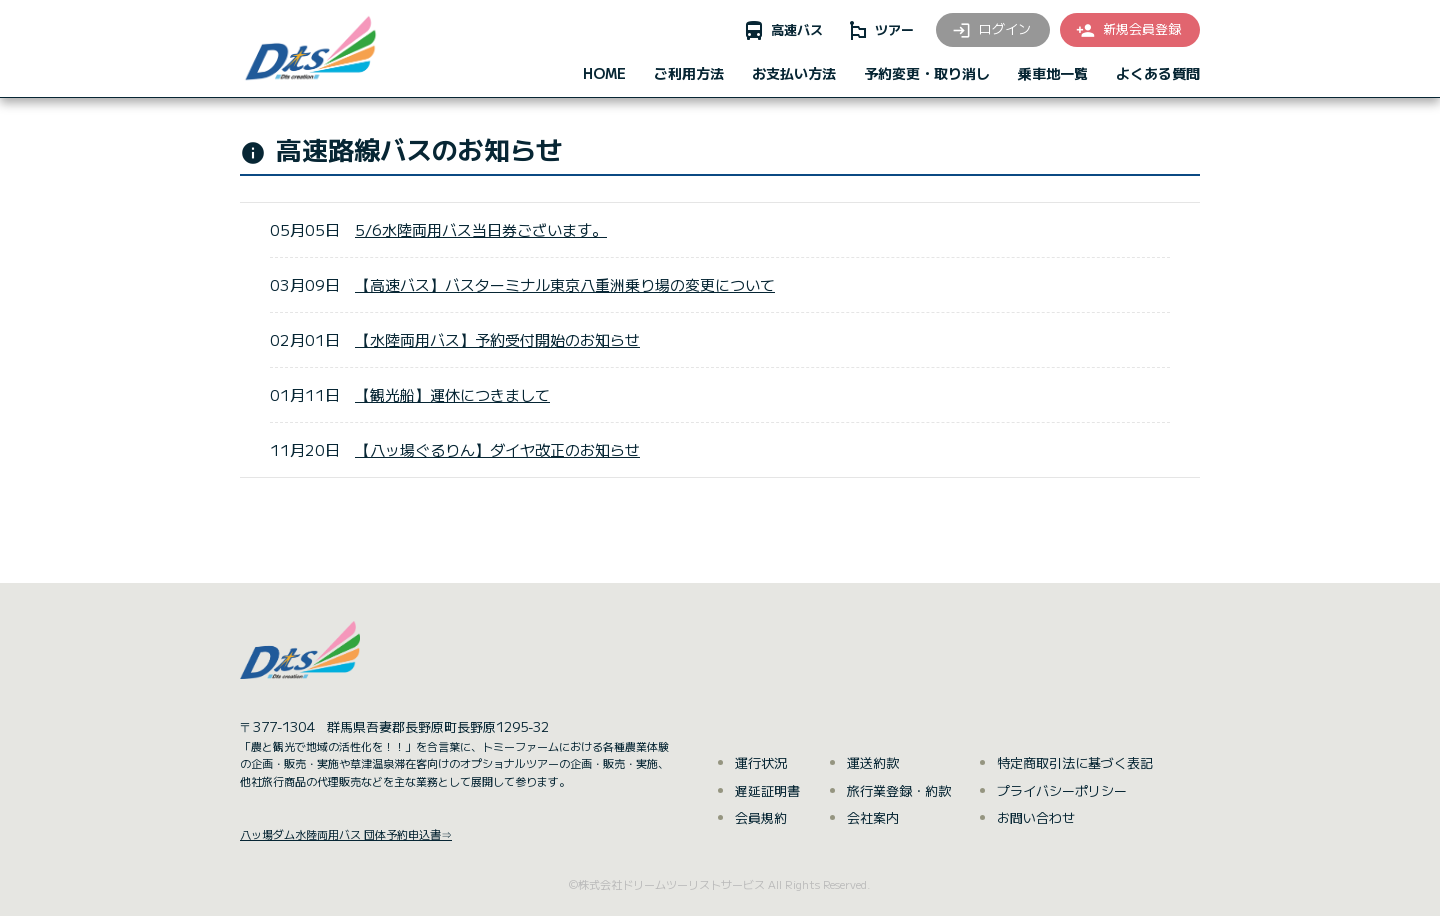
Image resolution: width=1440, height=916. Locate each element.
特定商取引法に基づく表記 (1075, 762)
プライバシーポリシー (1062, 790)
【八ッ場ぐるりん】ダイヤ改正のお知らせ (497, 449)
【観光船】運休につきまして (452, 394)
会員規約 (761, 817)
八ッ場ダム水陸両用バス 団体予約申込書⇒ (346, 834)
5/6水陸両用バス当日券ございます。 (481, 229)
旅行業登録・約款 (899, 790)
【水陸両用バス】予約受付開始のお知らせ (497, 339)
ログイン (991, 29)
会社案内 (873, 817)
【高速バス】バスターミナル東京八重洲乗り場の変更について (565, 284)
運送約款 (873, 762)
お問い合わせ (1036, 817)
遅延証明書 (767, 790)
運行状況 (761, 762)
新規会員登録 (1128, 29)
